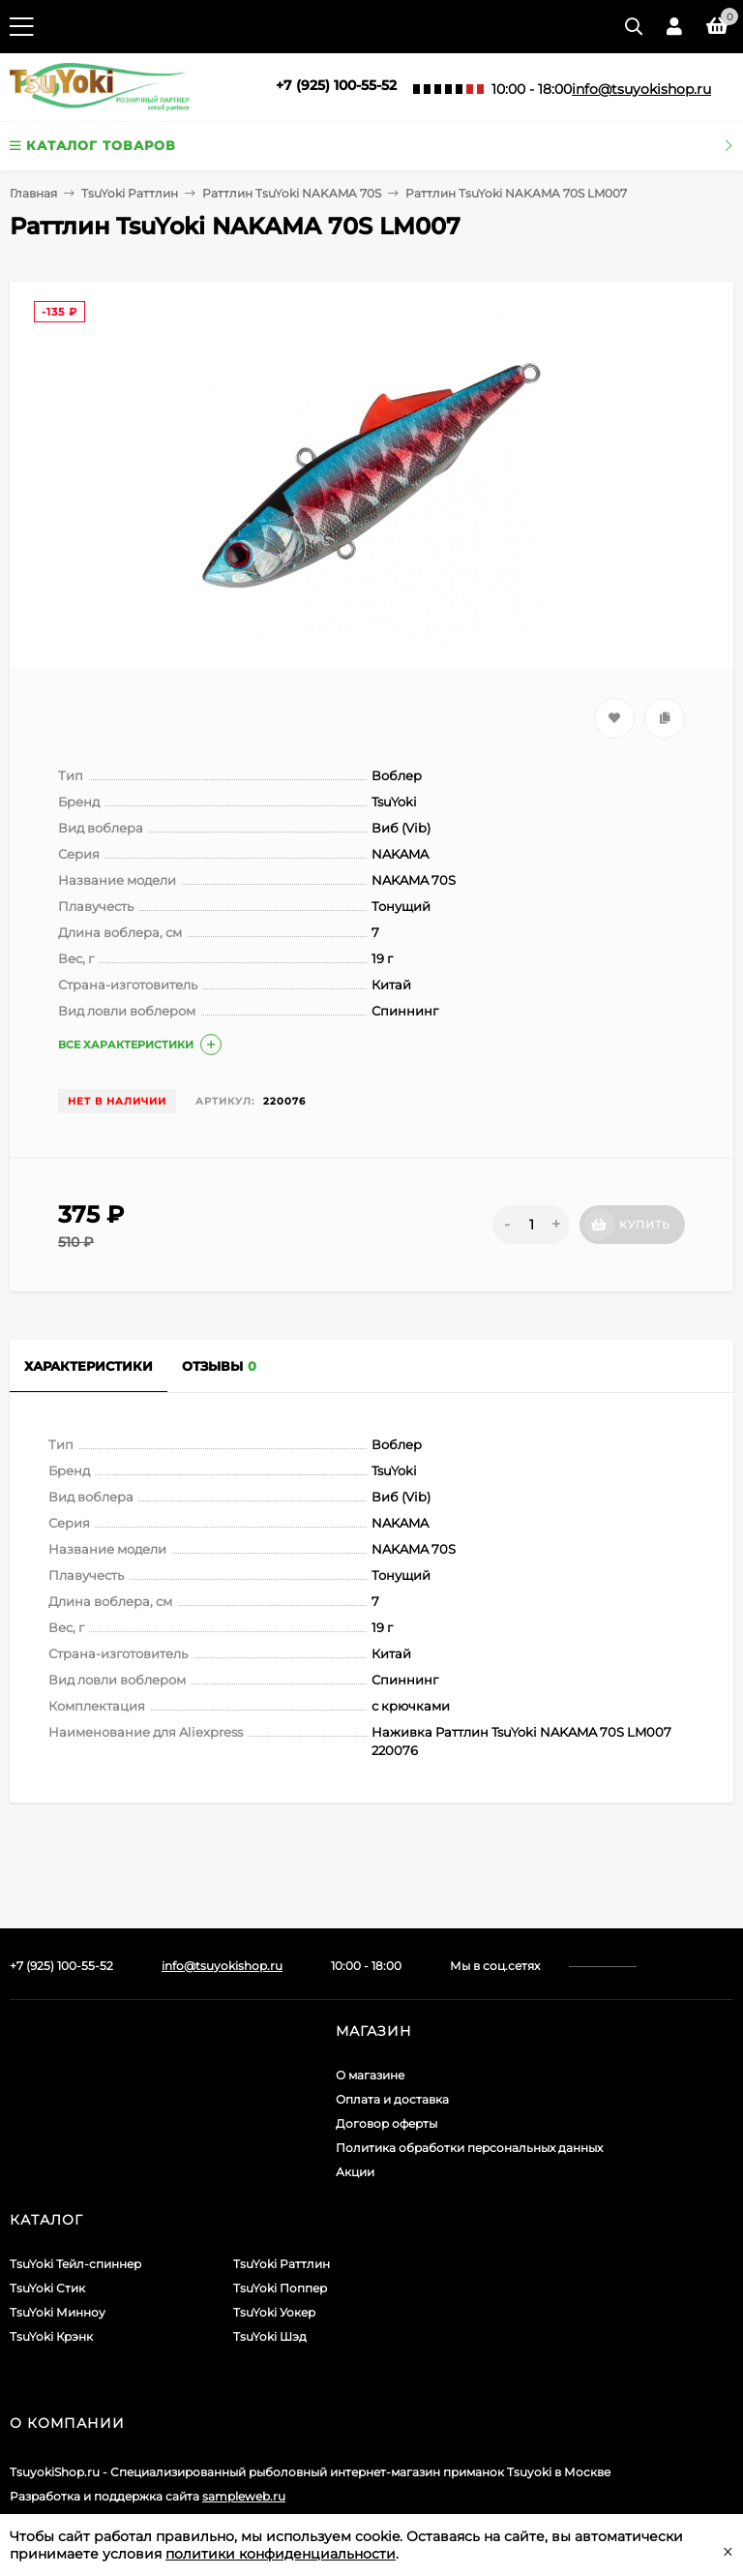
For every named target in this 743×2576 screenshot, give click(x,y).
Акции (355, 2172)
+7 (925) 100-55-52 (336, 85)
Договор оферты (386, 2123)
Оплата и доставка (392, 2099)
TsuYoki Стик (47, 2288)
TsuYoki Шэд (270, 2336)
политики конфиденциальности (280, 2553)
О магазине (370, 2075)
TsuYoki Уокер (274, 2312)
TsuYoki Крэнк (51, 2336)
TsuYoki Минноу (57, 2312)
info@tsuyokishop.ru (641, 89)
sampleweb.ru (243, 2496)
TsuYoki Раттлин (129, 193)
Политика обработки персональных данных (469, 2147)
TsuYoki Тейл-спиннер (75, 2264)
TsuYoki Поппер (280, 2288)
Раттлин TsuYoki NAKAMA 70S (291, 193)
